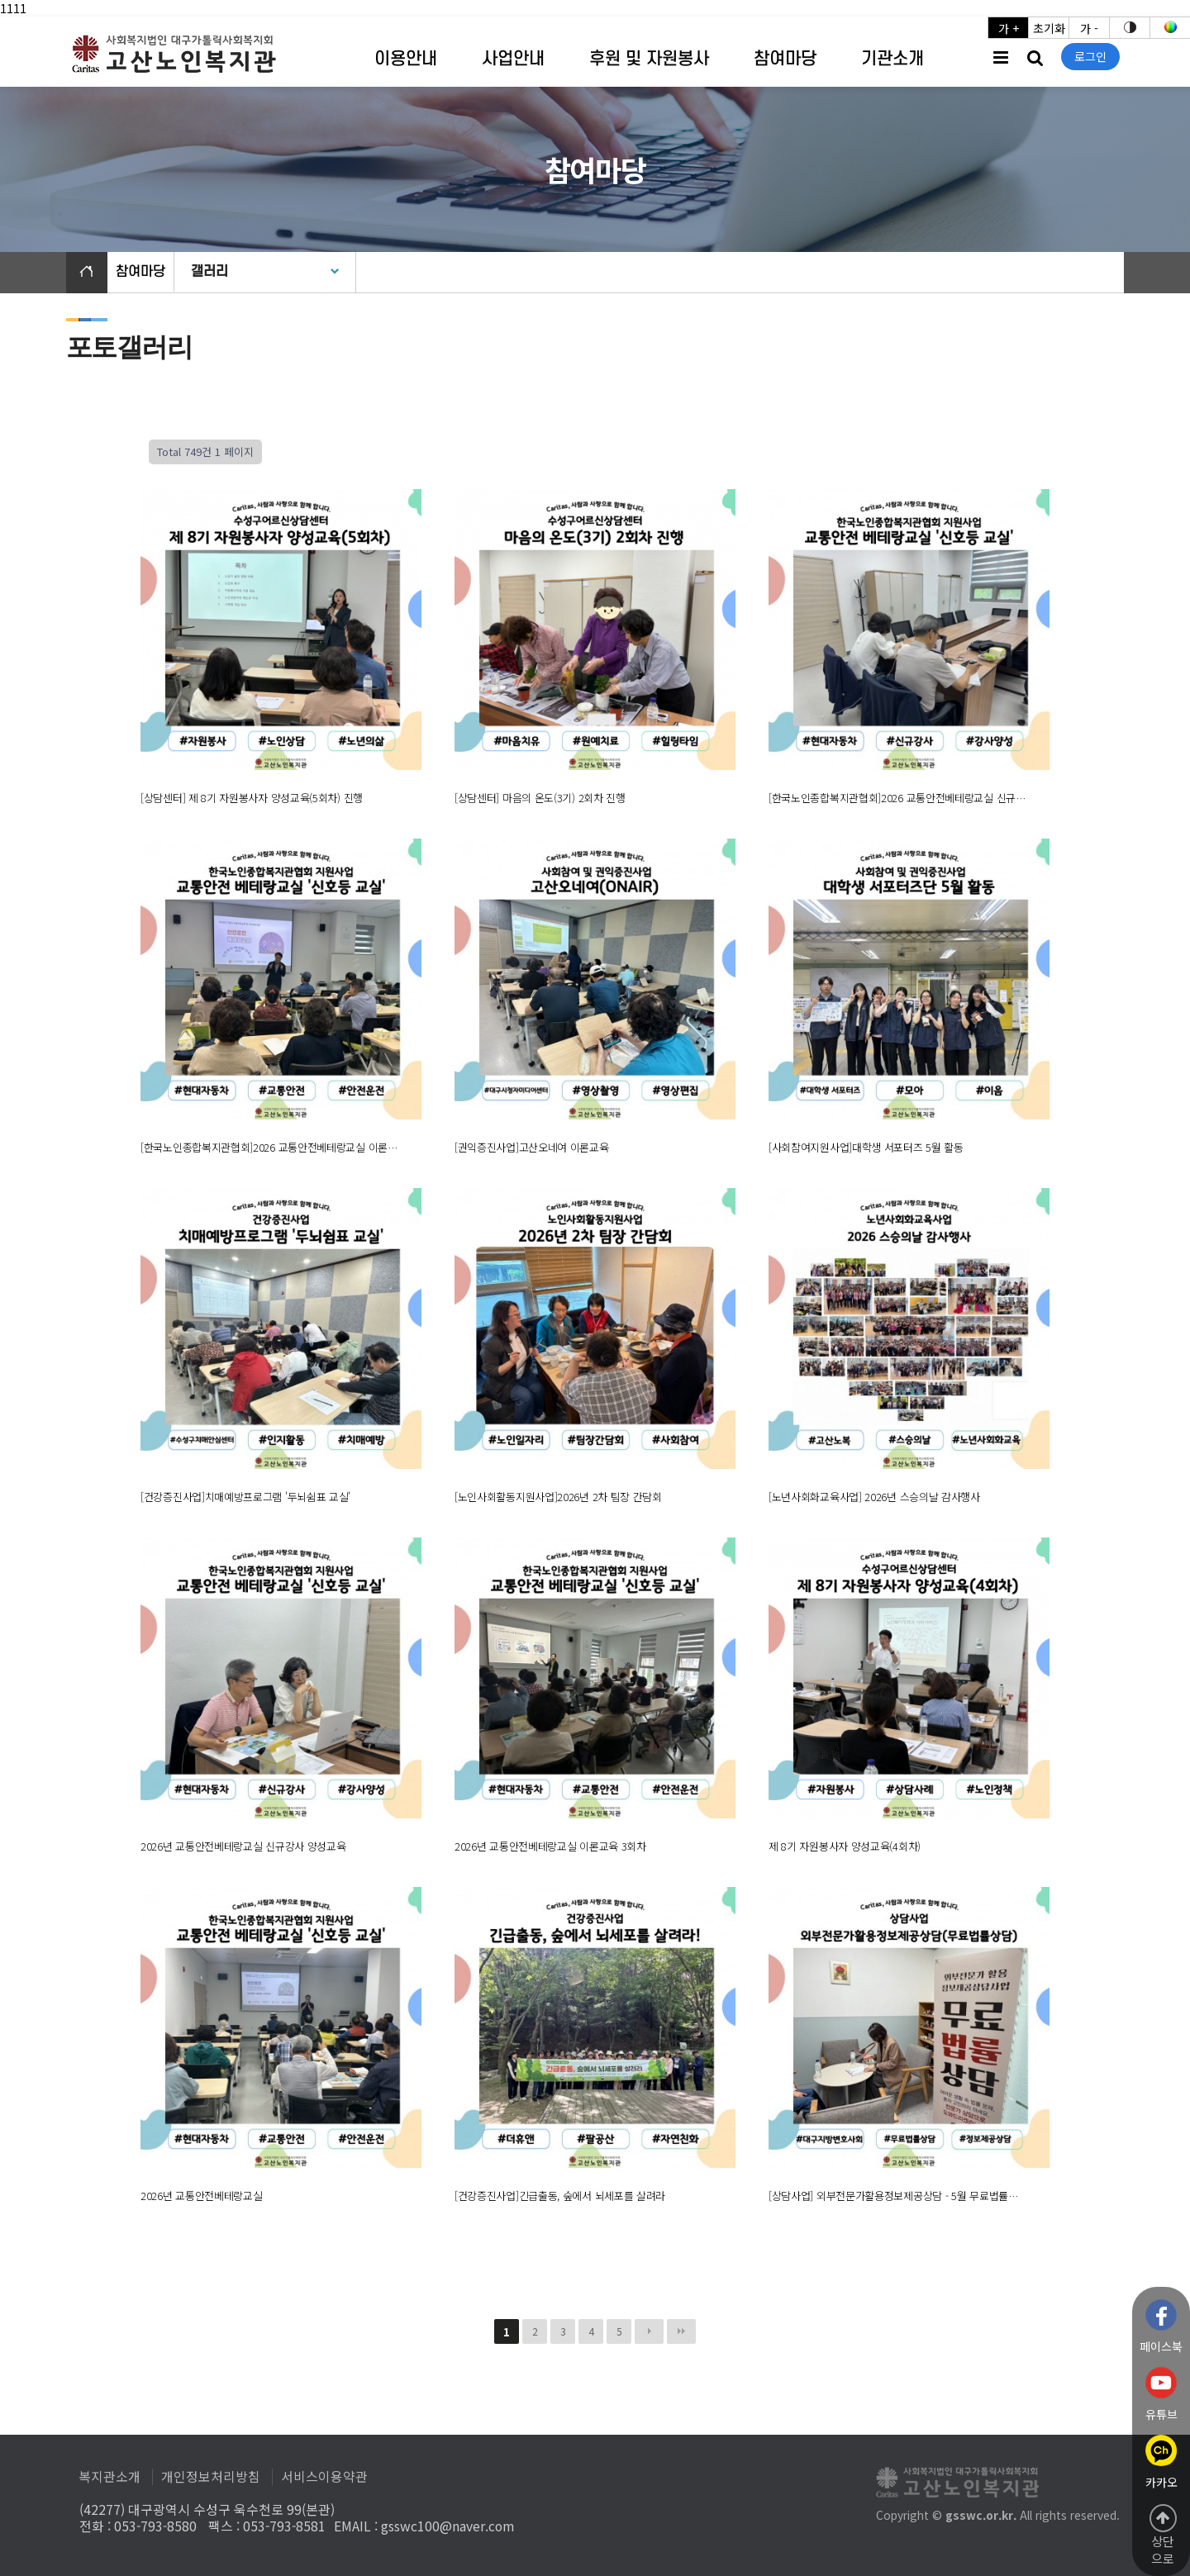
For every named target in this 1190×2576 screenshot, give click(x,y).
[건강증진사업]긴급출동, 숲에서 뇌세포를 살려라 (560, 2195)
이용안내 (405, 59)
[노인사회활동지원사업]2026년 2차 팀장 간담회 (558, 1496)
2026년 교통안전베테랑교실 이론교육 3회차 (550, 1846)
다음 (649, 2331)
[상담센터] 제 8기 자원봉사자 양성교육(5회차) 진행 (251, 798)
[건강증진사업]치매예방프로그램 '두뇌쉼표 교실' (245, 1496)
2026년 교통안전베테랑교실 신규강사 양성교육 (243, 1846)
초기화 (1049, 28)
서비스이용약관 (324, 2477)
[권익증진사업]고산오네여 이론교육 (532, 1147)
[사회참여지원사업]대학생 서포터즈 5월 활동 (866, 1147)
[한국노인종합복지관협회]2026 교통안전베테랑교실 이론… (268, 1147)
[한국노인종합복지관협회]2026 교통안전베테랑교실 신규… (897, 798)
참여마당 (785, 59)
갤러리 (209, 271)
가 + (1008, 28)
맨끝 (681, 2331)
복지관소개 (109, 2477)
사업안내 (513, 59)
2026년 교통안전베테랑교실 (201, 2195)
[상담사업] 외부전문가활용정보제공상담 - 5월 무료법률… (893, 2195)
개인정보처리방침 (210, 2477)
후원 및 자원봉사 (649, 59)
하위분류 (445, 60)
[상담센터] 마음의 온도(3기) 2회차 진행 (540, 798)
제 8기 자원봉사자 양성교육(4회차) (845, 1846)
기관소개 (892, 59)
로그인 (1090, 56)
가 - (1089, 28)
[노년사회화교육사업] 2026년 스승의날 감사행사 (874, 1496)
